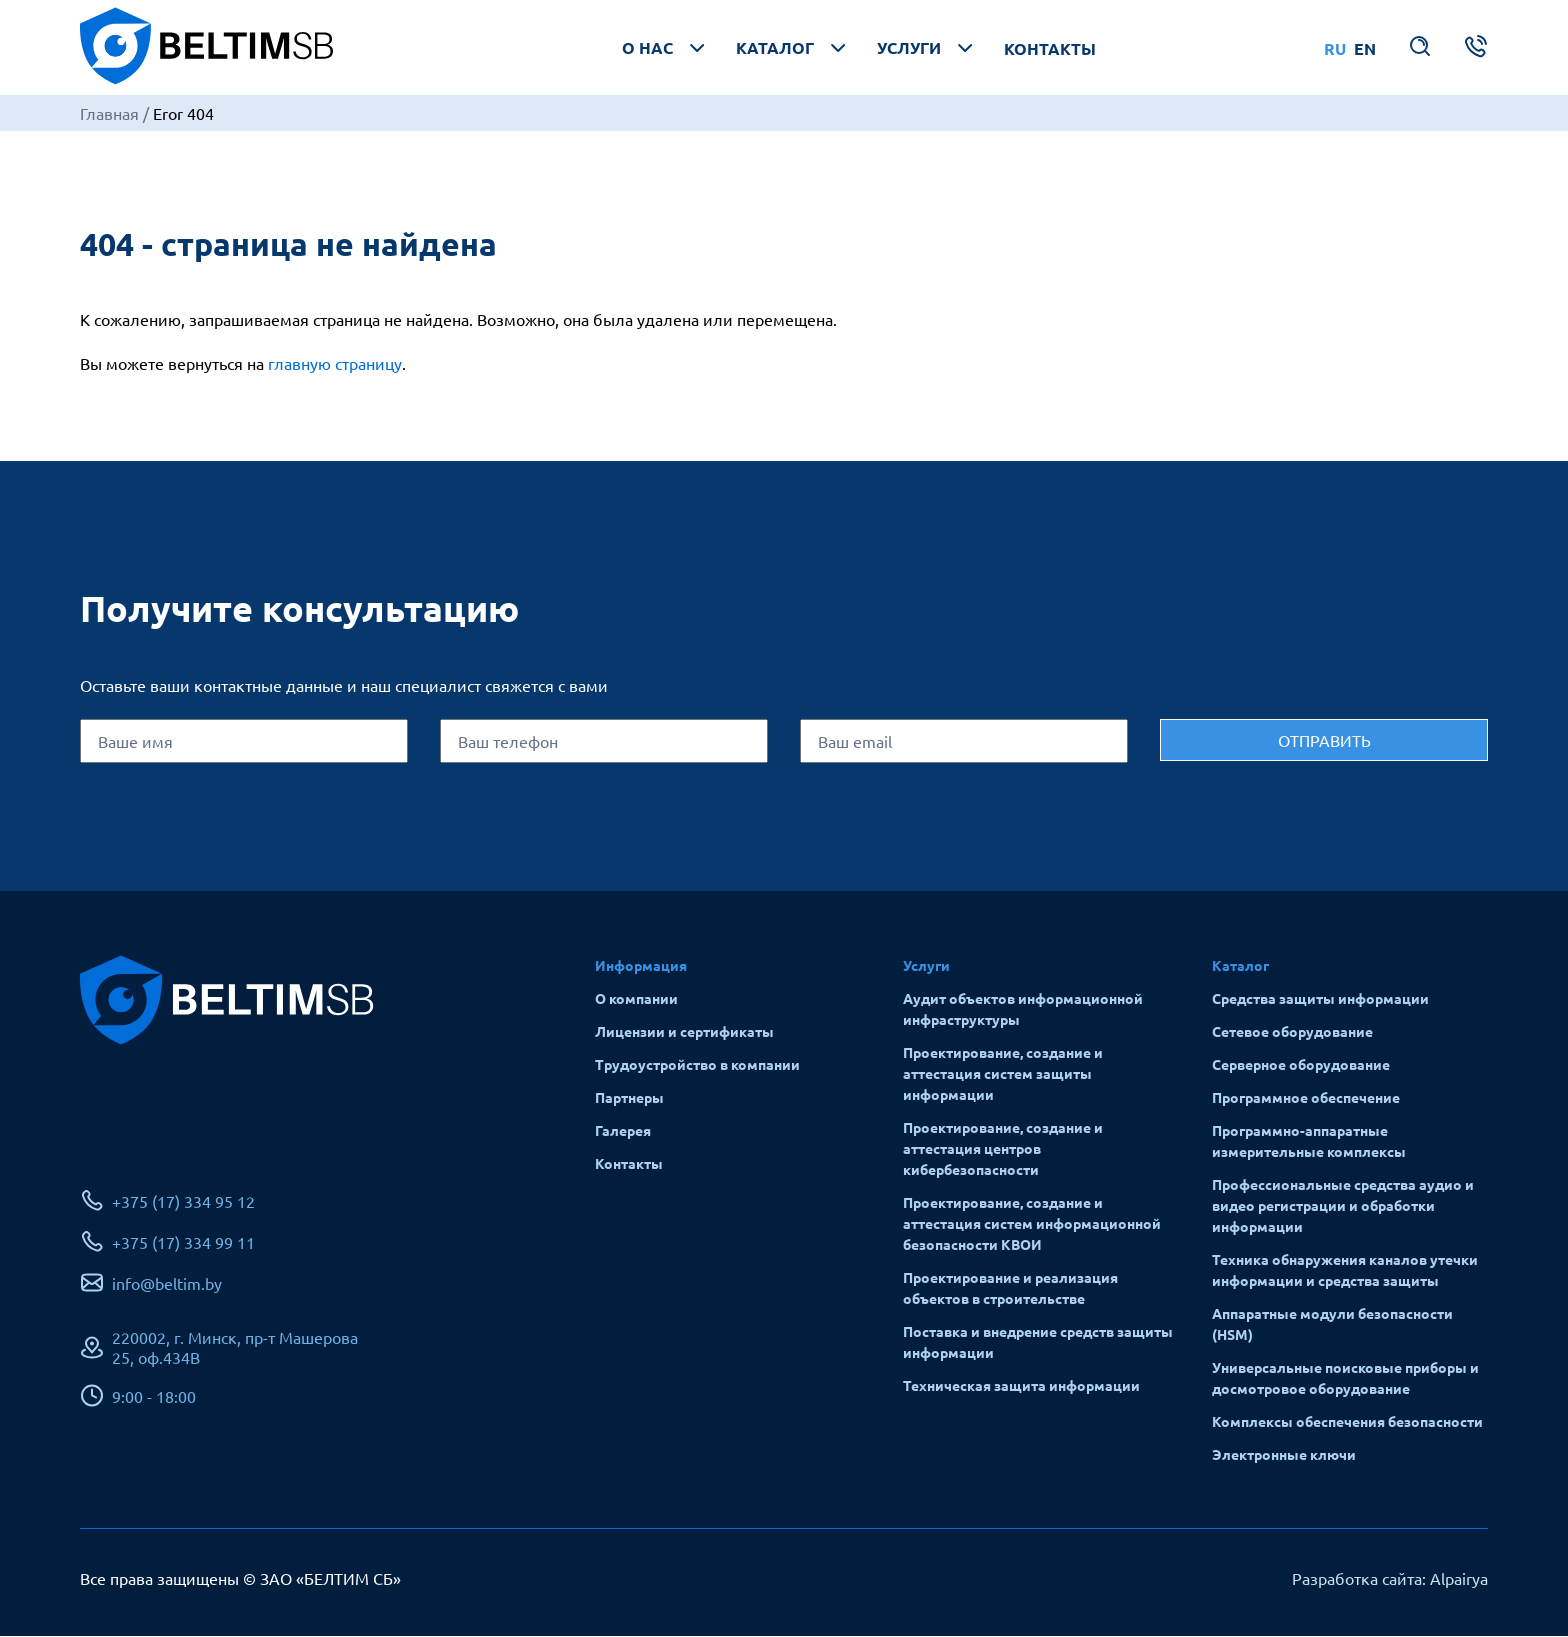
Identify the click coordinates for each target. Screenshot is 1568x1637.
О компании (636, 999)
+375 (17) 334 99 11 (183, 1243)
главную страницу (335, 364)
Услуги (927, 48)
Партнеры (629, 1098)
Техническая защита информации (1021, 1386)
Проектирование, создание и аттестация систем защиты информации (1003, 1074)
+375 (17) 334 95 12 (183, 1202)
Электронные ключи (1284, 1455)
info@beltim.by (167, 1284)
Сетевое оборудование (1292, 1032)
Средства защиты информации (1320, 999)
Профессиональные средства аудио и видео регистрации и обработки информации (1343, 1206)
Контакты (1050, 48)
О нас (665, 48)
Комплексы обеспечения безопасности (1347, 1422)
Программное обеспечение (1306, 1098)
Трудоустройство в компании (697, 1065)
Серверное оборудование (1301, 1065)
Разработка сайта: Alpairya (1390, 1579)
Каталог (793, 48)
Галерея (623, 1131)
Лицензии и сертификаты (684, 1032)
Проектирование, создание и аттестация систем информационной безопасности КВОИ (1032, 1224)
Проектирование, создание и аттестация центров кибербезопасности (1003, 1149)
